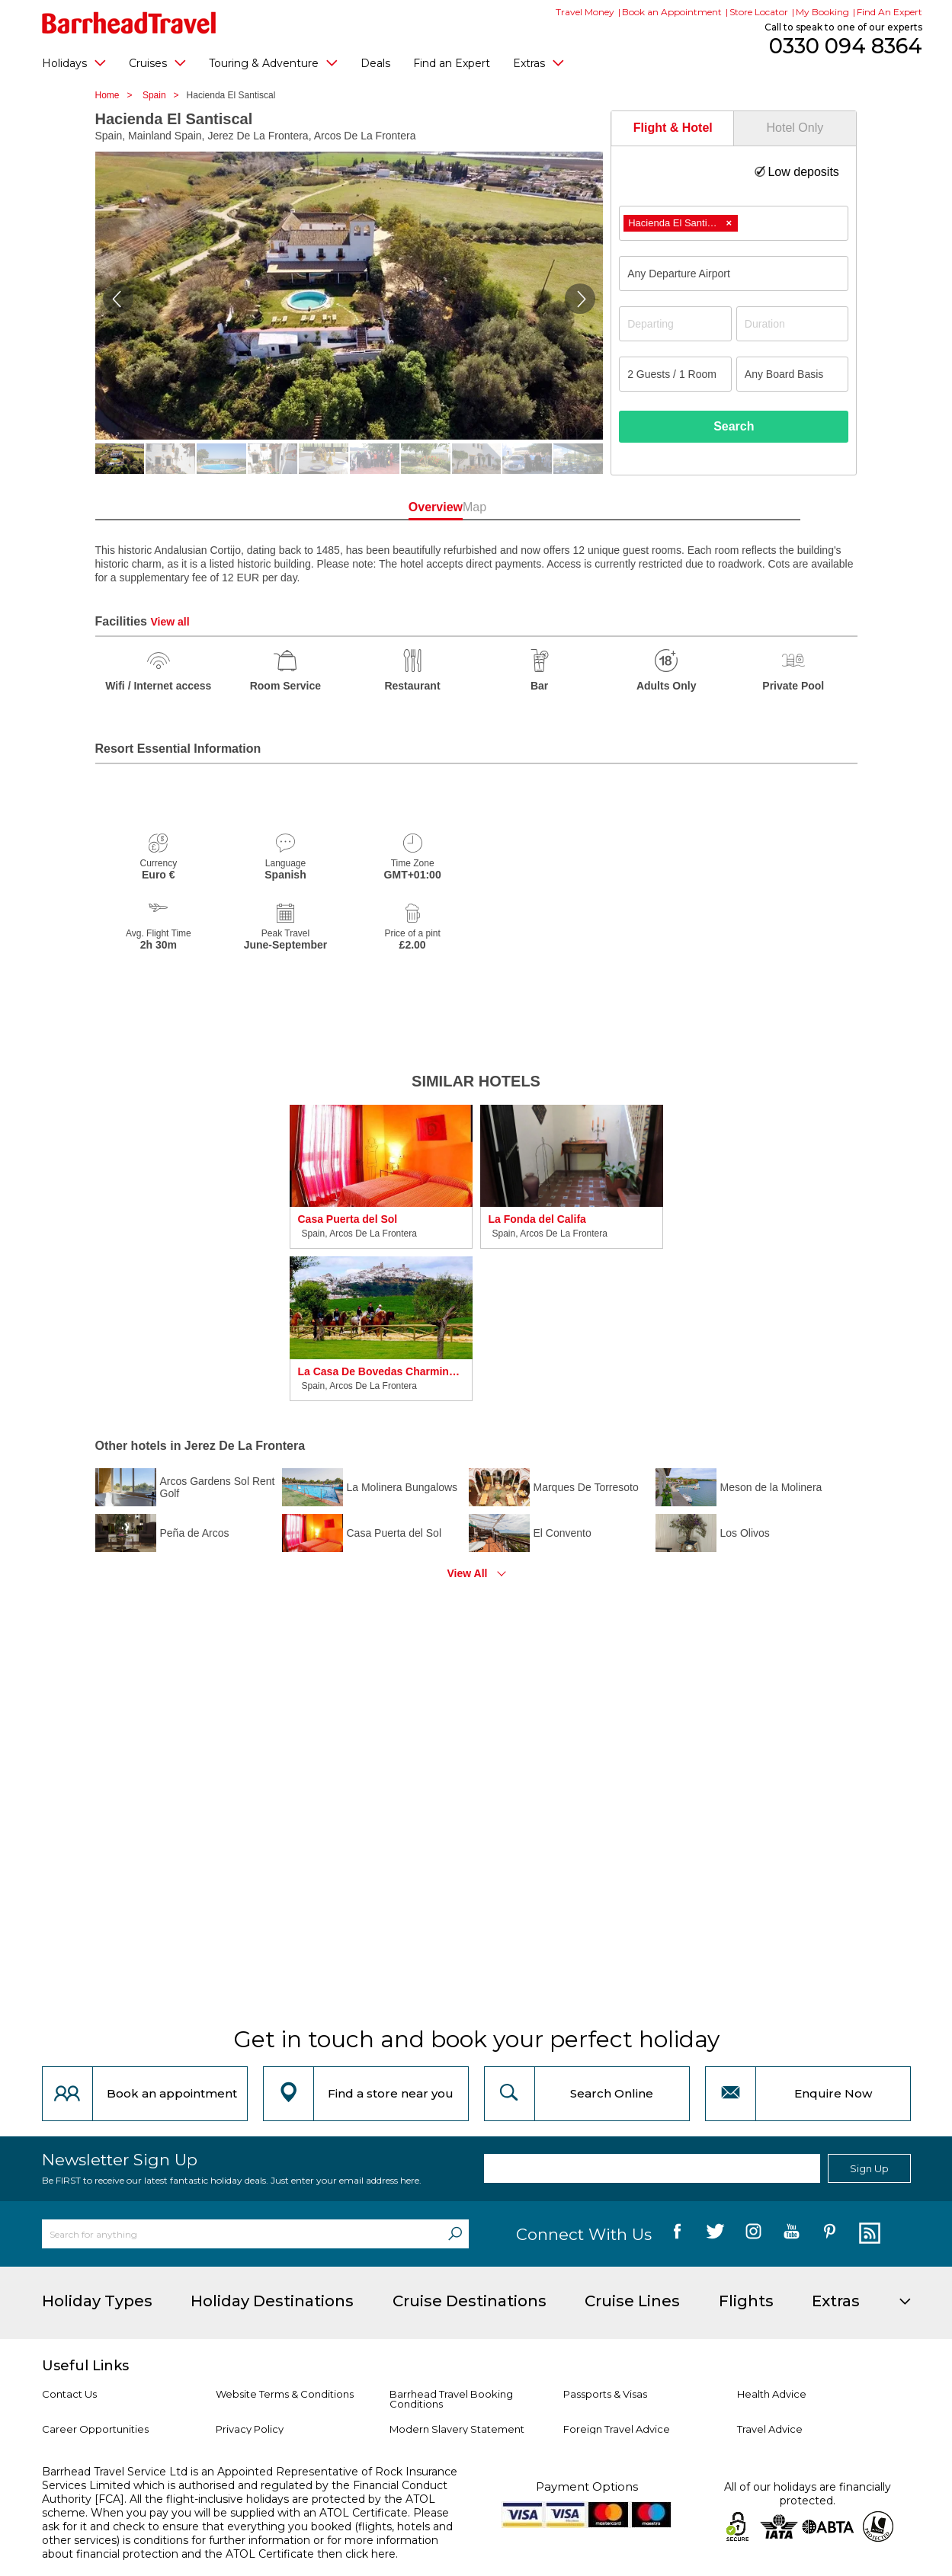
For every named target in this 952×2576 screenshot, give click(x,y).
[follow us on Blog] (867, 2233)
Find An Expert (889, 12)
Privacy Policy (250, 2429)
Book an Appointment (672, 12)
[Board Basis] (792, 374)
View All (467, 1573)
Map (544, 507)
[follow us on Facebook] (677, 2233)
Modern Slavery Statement (456, 2429)
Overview (407, 507)
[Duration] (792, 323)
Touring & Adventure (273, 62)
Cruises (157, 62)
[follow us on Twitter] (715, 2233)
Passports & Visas (605, 2394)
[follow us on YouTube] (791, 2233)
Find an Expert (451, 63)
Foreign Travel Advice (616, 2429)
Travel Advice (770, 2429)
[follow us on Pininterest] (829, 2233)
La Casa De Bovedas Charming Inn (381, 1371)
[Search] (455, 2233)
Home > (117, 95)
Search (733, 426)
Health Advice (771, 2394)
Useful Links (85, 2365)
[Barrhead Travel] (129, 22)
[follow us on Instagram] (753, 2233)
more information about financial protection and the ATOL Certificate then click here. (240, 2547)
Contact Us (69, 2394)
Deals (375, 63)
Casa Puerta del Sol (348, 1219)
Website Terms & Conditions (285, 2394)
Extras (538, 62)
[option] (381, 1253)
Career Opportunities (95, 2429)
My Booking (822, 12)
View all (169, 622)
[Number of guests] (675, 374)
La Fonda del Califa (537, 1219)
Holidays (74, 62)
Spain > (165, 95)
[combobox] (733, 223)
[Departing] (675, 323)
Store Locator (758, 12)
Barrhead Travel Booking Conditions (451, 2399)
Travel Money (585, 12)
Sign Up (869, 2168)
